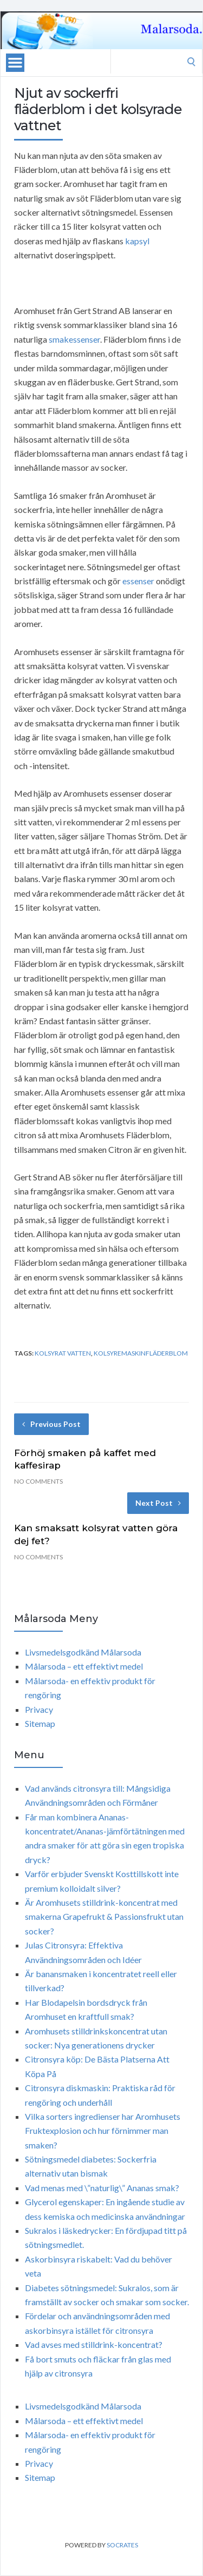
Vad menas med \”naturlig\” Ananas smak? (102, 2188)
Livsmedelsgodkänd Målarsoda (83, 1652)
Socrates (122, 2545)
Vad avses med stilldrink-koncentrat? (93, 2344)
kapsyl (137, 241)
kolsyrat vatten (63, 1353)
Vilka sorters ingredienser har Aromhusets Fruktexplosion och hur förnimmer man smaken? (102, 2130)
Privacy (39, 1709)
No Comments (38, 1481)
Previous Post (51, 1424)
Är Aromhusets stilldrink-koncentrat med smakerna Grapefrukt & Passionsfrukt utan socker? (104, 1916)
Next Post (158, 1502)
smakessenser (74, 339)
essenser (138, 581)
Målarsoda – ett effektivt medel (84, 1666)
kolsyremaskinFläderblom (141, 1353)
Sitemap (40, 1723)
